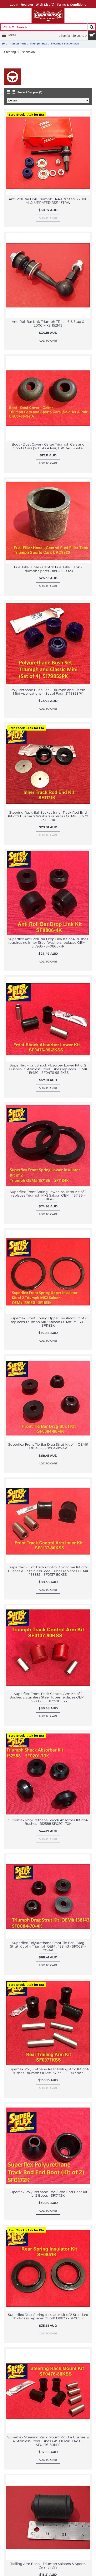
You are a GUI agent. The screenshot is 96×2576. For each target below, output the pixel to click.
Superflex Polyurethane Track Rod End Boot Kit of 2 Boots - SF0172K (48, 2194)
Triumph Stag (38, 43)
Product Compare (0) (29, 92)
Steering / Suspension (65, 43)
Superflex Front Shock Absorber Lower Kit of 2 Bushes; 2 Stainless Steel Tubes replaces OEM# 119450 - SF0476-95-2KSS (48, 1069)
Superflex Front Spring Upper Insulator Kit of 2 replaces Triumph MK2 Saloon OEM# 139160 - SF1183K (48, 1321)
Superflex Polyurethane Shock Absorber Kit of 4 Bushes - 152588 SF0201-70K (48, 1822)
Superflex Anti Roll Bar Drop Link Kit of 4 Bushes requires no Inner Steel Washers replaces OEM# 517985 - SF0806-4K (48, 942)
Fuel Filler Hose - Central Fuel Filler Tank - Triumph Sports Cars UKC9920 (48, 569)
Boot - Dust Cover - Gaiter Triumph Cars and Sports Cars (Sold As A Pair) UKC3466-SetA (48, 446)
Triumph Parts (17, 43)
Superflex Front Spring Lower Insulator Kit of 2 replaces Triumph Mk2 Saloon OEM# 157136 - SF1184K (48, 1195)
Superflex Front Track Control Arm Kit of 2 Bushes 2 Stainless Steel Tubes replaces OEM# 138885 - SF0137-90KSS (48, 1697)
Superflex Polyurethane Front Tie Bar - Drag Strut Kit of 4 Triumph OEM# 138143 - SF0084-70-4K (48, 1946)
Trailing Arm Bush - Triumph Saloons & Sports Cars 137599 (48, 2566)
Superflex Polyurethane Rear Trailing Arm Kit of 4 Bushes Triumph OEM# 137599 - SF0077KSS (48, 2071)
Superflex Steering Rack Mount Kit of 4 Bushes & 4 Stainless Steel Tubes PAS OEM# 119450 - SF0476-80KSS (48, 2441)
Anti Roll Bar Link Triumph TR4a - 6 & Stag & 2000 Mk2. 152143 (48, 323)
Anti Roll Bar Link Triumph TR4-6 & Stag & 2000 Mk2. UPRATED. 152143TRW (48, 201)
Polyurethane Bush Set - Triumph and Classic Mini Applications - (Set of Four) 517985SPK (48, 692)
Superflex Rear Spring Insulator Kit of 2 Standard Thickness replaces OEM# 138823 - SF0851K (48, 2316)
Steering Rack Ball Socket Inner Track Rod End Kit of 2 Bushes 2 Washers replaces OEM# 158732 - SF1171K (48, 816)
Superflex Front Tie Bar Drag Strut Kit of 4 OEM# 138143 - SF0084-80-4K (48, 1446)
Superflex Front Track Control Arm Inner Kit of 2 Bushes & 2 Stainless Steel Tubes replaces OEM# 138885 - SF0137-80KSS (48, 1571)
